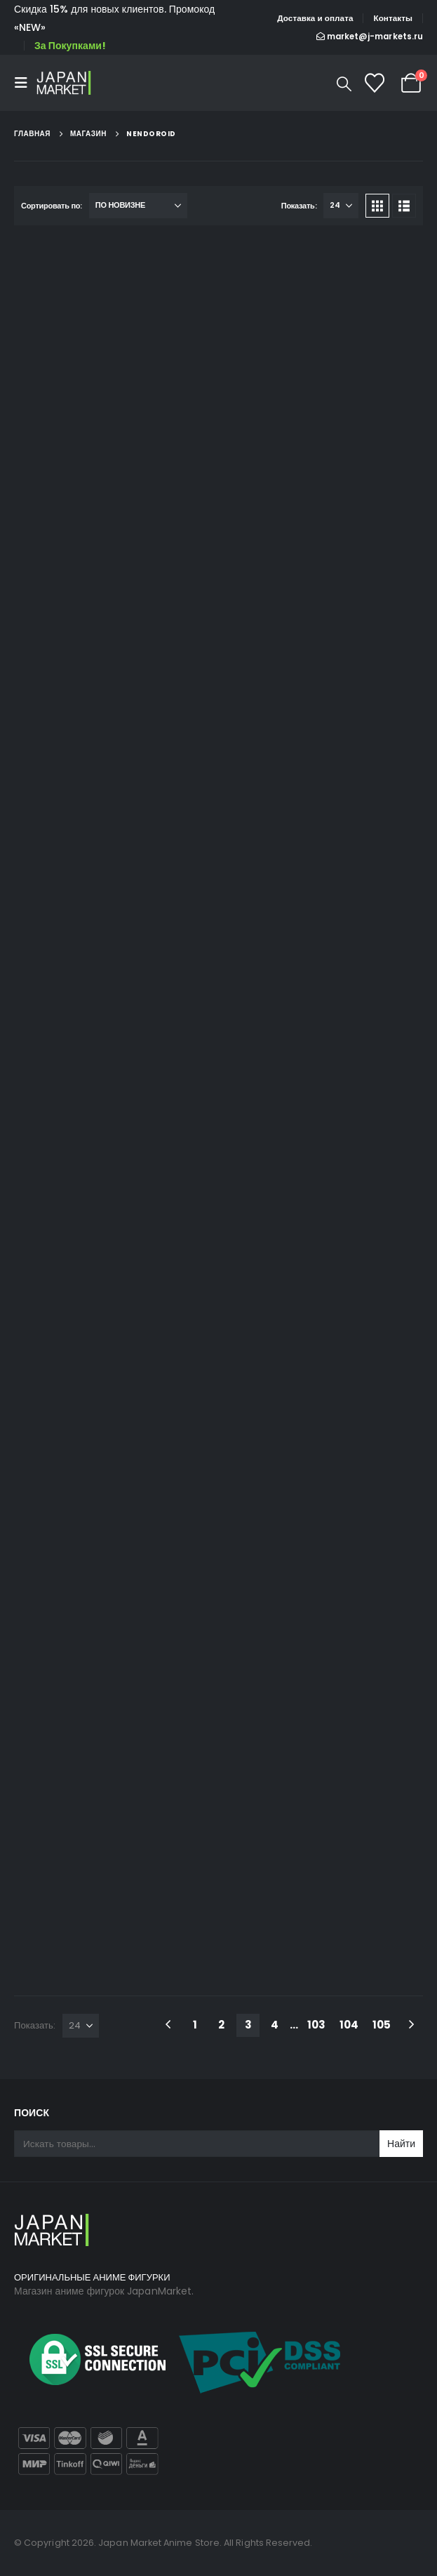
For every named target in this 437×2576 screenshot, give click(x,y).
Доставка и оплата (315, 18)
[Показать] (340, 205)
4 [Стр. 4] (274, 2024)
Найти (401, 2144)
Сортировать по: (51, 205)
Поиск (31, 2113)
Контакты (392, 18)
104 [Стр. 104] (348, 2024)
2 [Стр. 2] (221, 2024)
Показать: (299, 205)
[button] (25, 83)
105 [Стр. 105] (381, 2024)
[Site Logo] (64, 82)
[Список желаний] (374, 83)
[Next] (411, 2025)
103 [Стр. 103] (316, 2024)
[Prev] (168, 2025)
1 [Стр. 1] (195, 2024)
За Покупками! (70, 46)
